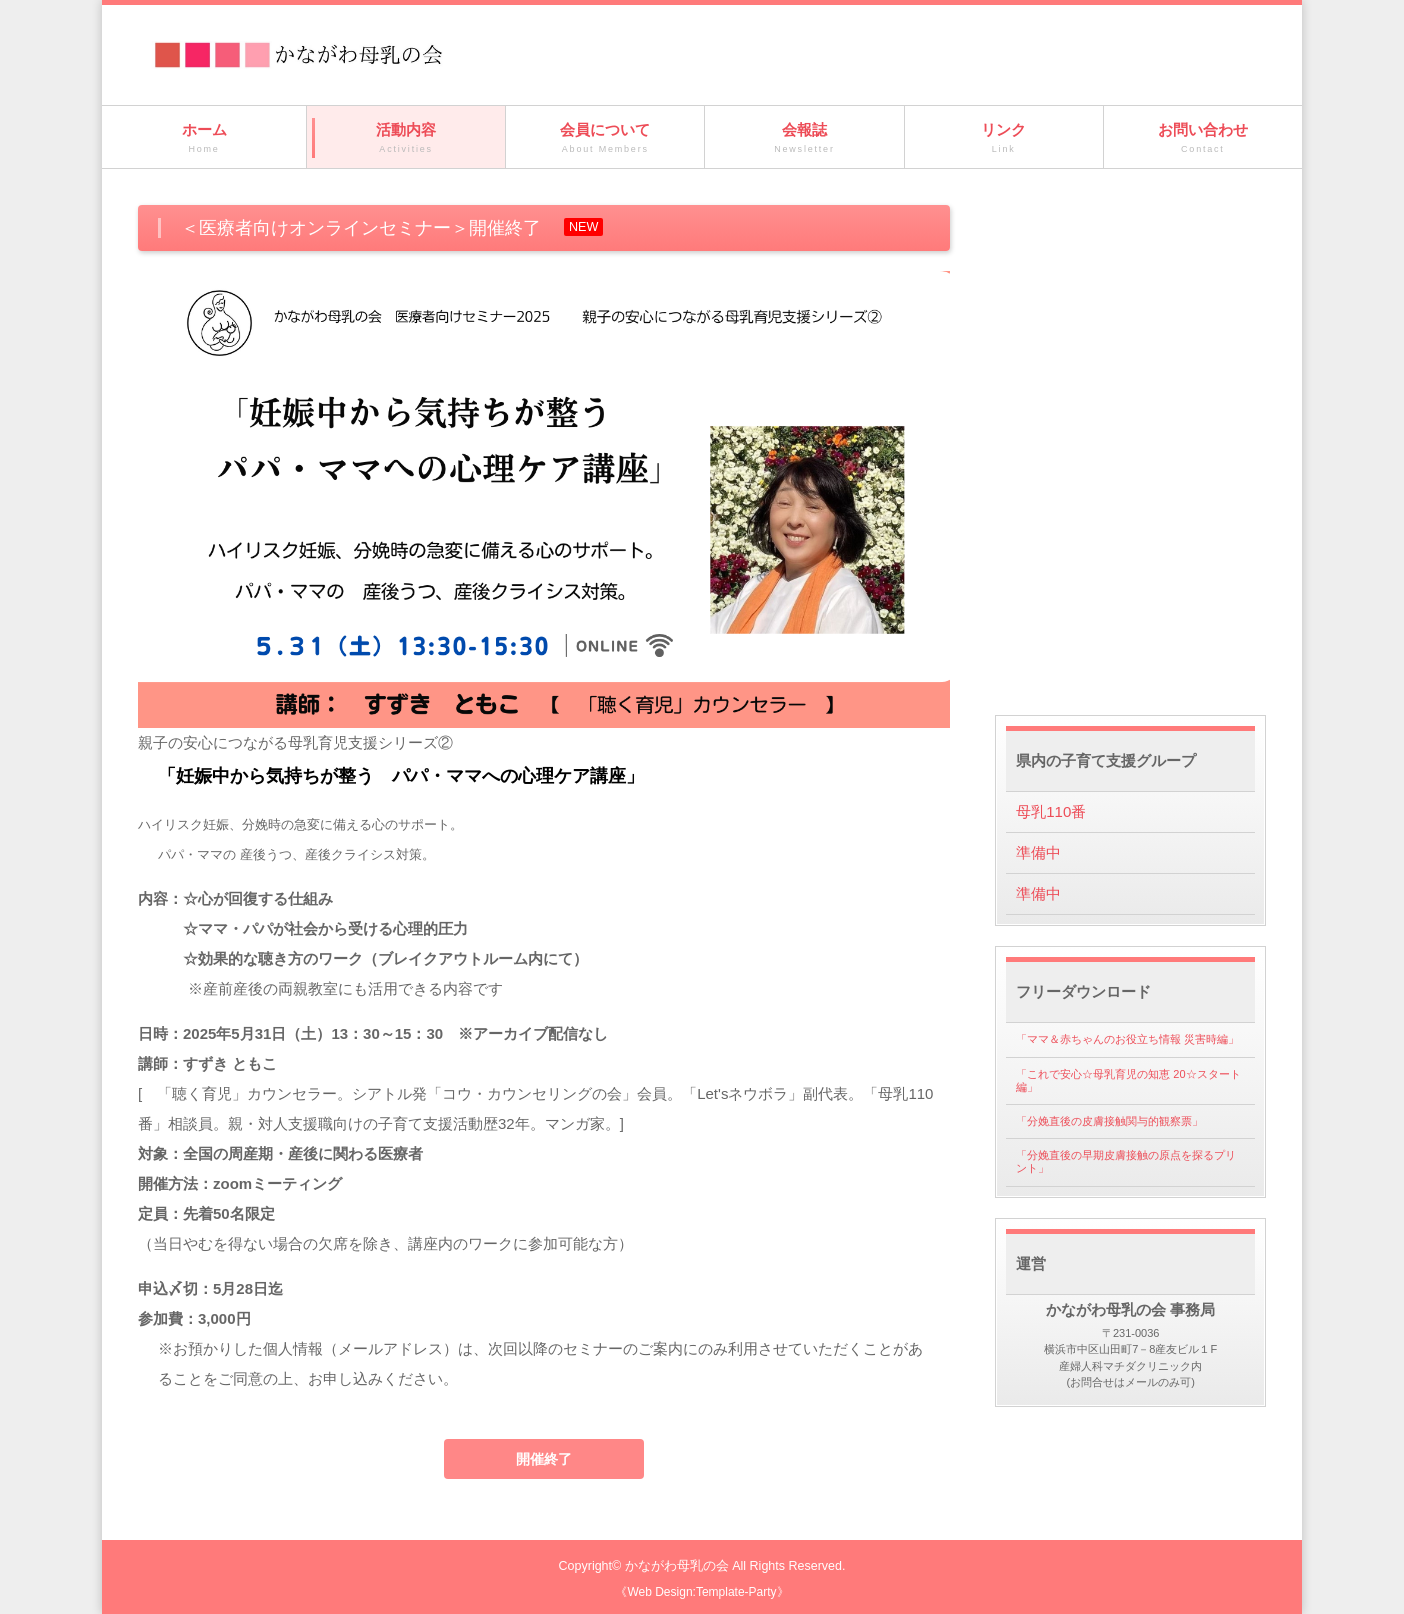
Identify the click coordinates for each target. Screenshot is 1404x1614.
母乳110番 (1051, 811)
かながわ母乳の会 (677, 1566)
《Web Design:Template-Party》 (701, 1592)
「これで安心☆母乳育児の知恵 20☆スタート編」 (1128, 1080)
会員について (605, 138)
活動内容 (406, 138)
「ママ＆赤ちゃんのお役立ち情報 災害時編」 (1127, 1039)
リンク (1004, 138)
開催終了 (544, 1459)
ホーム (204, 138)
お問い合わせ (1203, 138)
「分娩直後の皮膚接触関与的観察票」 (1109, 1121)
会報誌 (804, 138)
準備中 (1038, 852)
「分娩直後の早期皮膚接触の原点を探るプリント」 (1126, 1161)
